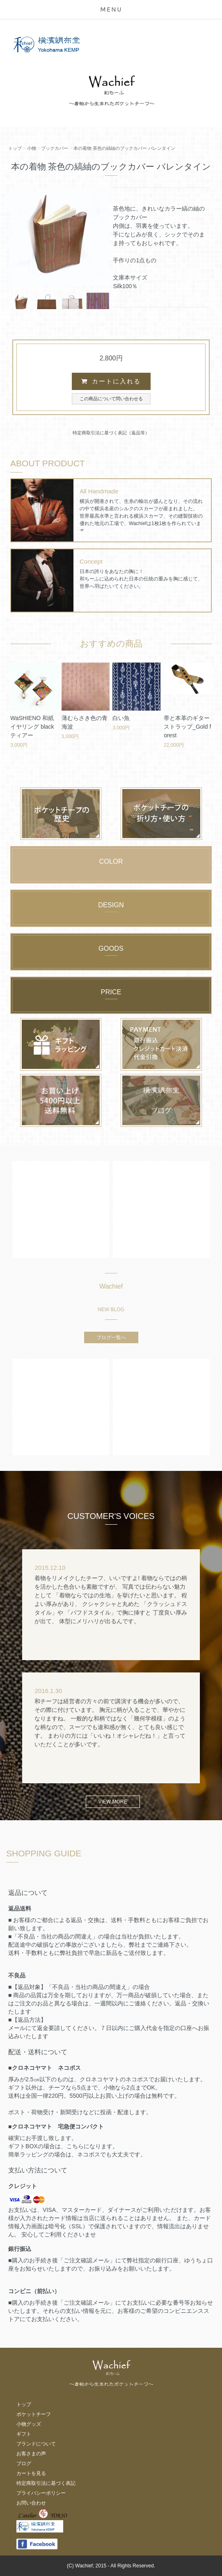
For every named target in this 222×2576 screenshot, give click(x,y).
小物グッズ (28, 2424)
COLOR (111, 861)
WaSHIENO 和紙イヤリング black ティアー (32, 727)
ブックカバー (54, 148)
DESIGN (111, 904)
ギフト (23, 2434)
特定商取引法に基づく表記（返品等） (111, 432)
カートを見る (31, 2473)
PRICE (111, 992)
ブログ (23, 2463)
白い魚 (121, 718)
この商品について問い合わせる (111, 398)
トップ (15, 148)
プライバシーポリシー (41, 2493)
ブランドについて (36, 2444)
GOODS (111, 948)
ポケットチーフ (33, 2414)
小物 (31, 148)
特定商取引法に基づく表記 (46, 2483)
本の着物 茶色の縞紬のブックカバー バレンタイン (124, 148)
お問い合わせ (31, 2503)
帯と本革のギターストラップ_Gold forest (187, 727)
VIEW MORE (112, 1802)
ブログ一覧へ (111, 1337)
